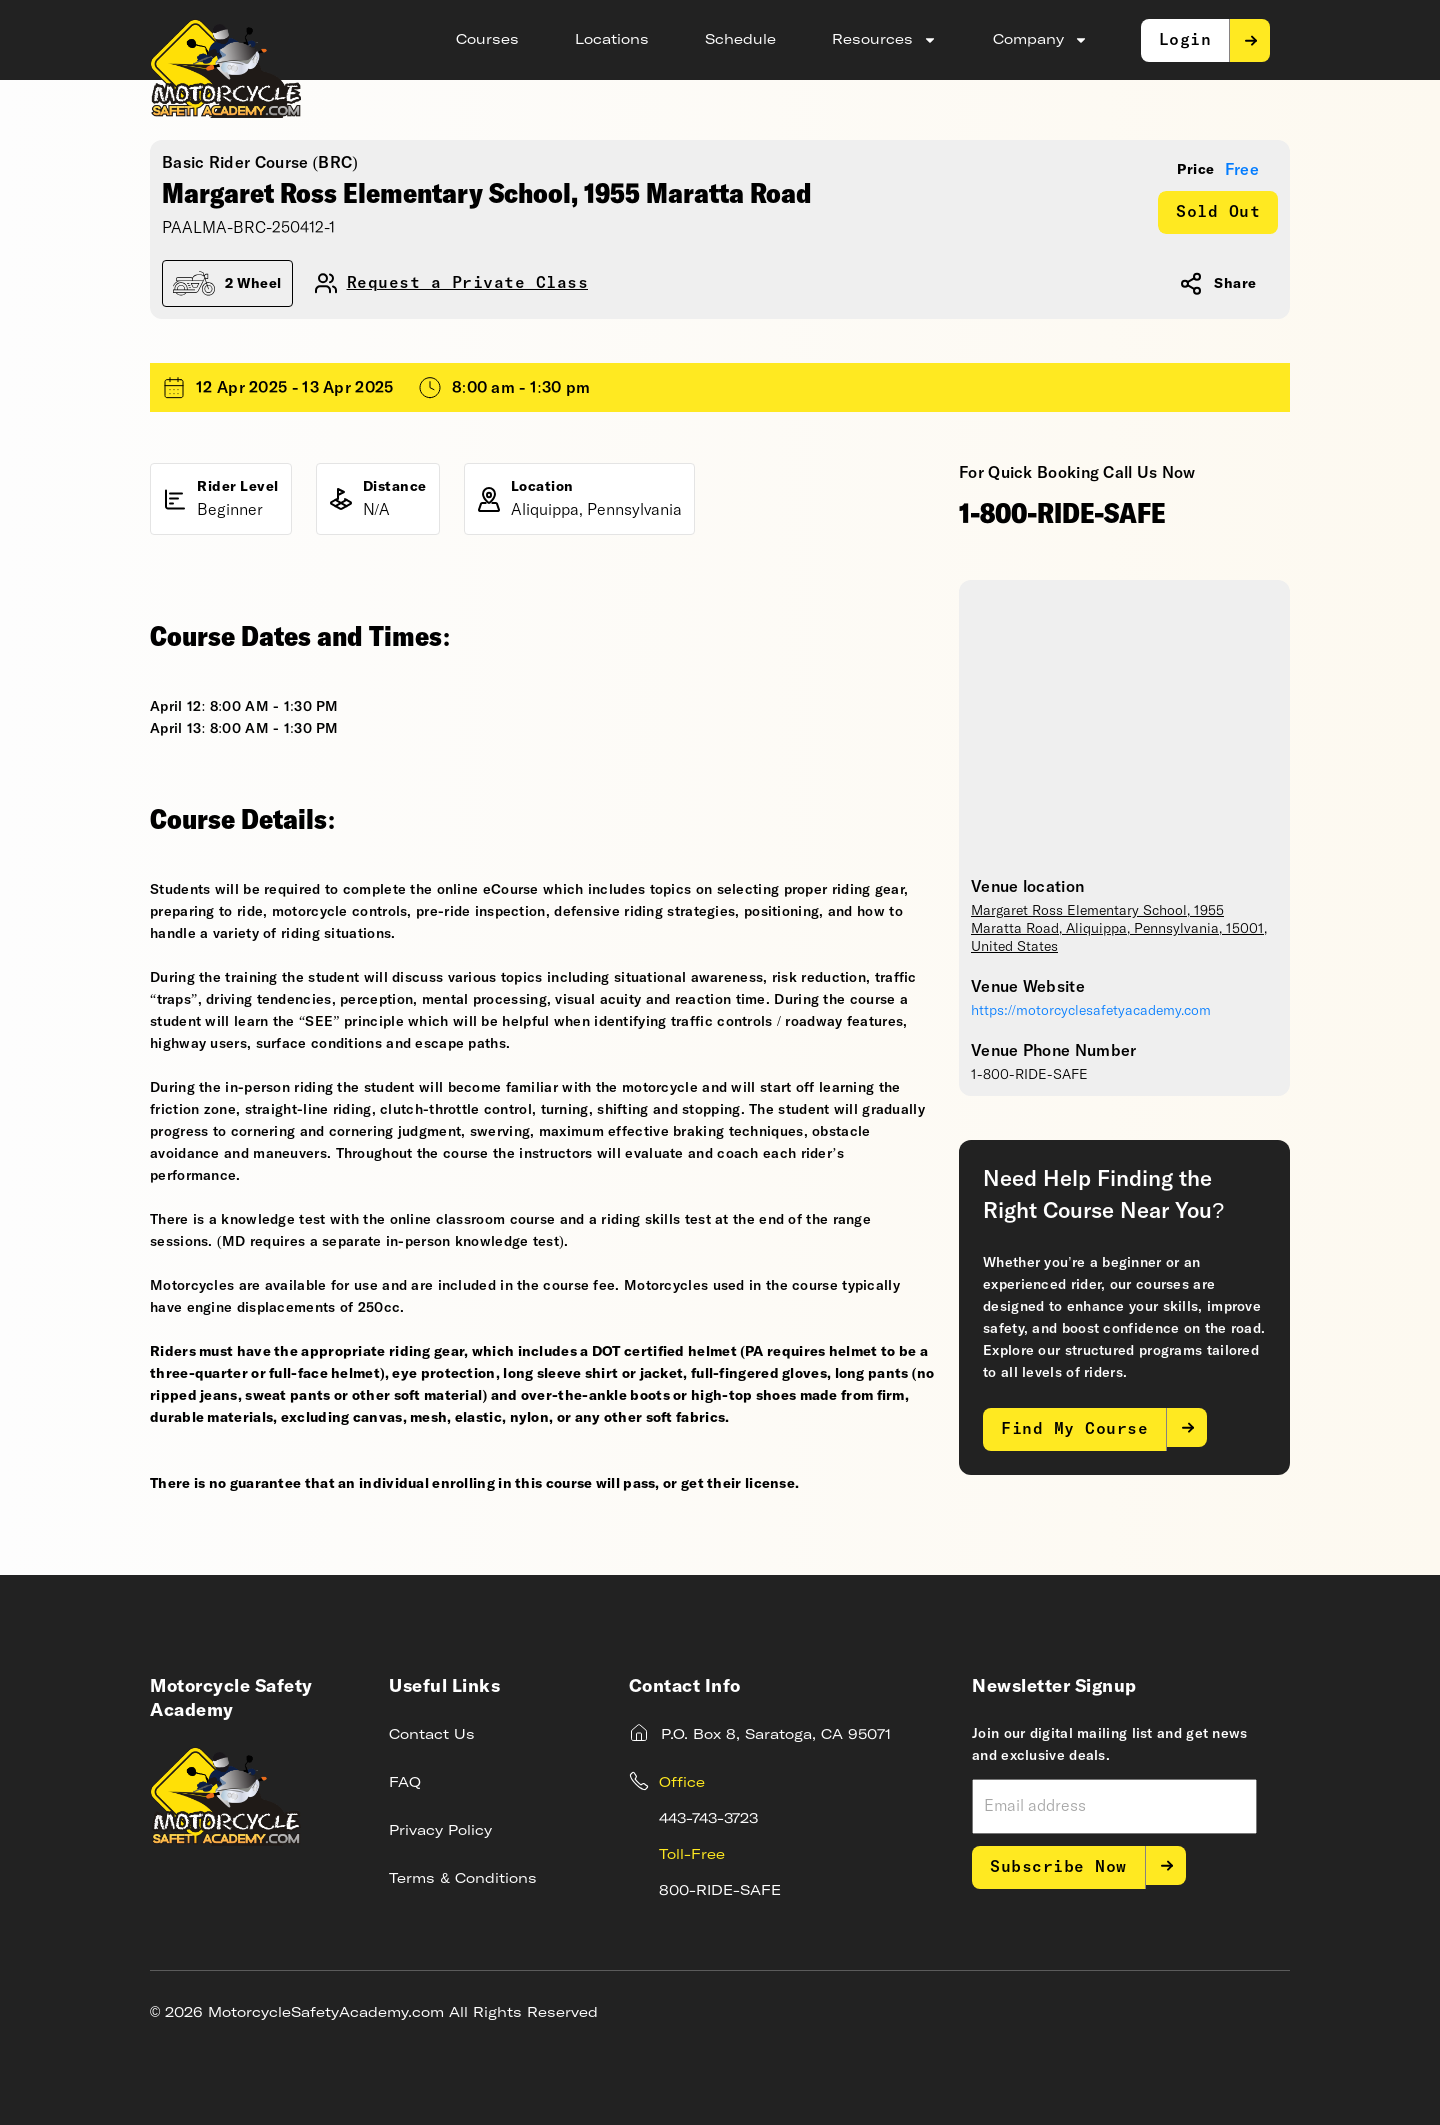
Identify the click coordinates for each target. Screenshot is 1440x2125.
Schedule (740, 40)
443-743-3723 (708, 1819)
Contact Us (432, 1735)
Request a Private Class (468, 283)
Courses (487, 40)
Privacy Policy (440, 1831)
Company (1040, 40)
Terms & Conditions (462, 1879)
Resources (884, 40)
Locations (612, 40)
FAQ (405, 1783)
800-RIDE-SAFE (720, 1891)
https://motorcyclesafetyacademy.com (1091, 1011)
